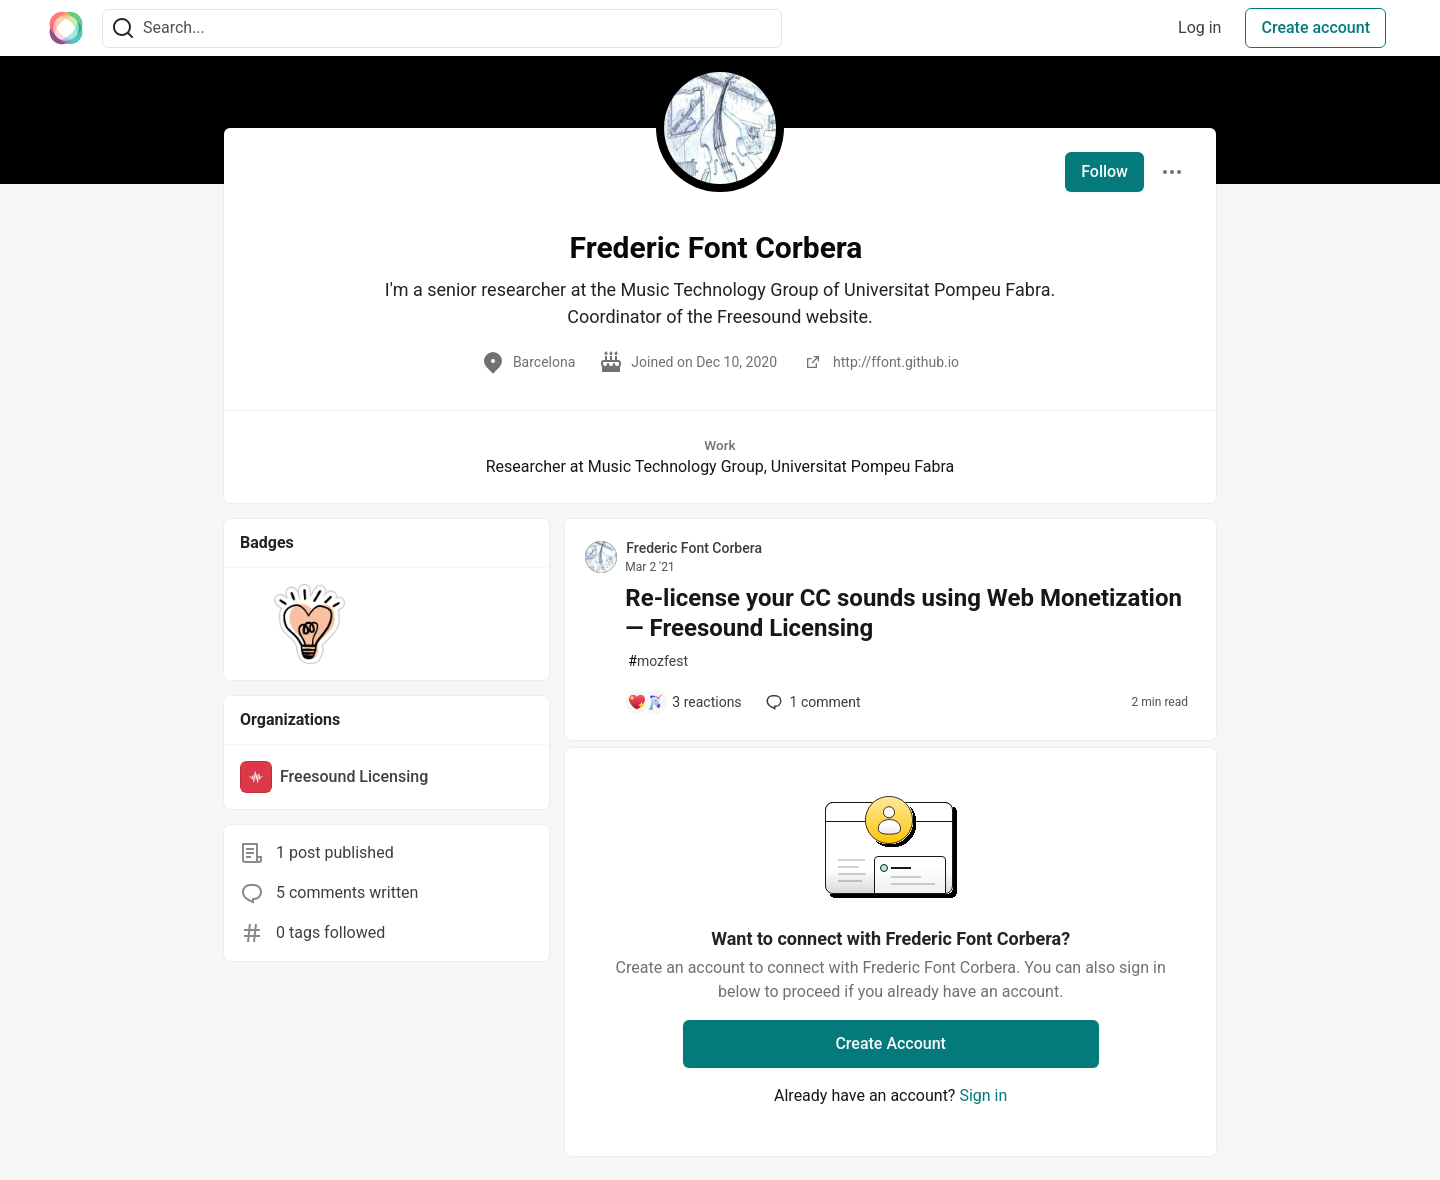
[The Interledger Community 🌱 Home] (66, 28)
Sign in (983, 1095)
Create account (1315, 27)
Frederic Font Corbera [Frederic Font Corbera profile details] (694, 548)
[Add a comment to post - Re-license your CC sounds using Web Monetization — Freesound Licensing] (684, 702)
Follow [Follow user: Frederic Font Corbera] (1104, 171)
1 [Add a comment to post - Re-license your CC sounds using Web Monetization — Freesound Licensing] (811, 702)
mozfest (658, 661)
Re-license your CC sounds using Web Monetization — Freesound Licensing (903, 613)
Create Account (890, 1043)
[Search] (123, 28)
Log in (1199, 27)
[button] (309, 624)
